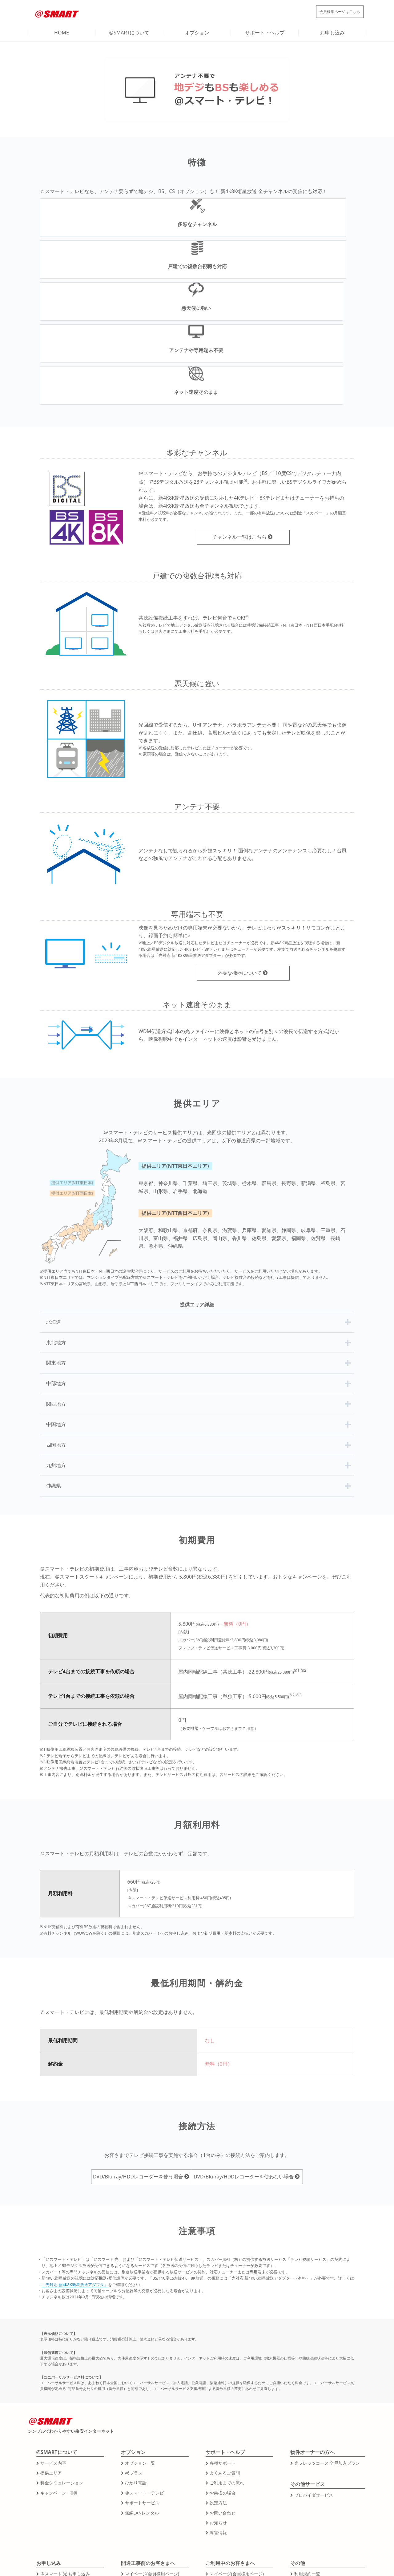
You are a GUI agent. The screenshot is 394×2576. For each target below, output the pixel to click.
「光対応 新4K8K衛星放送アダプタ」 (75, 2175)
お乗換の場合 (222, 2384)
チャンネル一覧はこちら (239, 428)
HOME (61, 32)
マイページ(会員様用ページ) (152, 2465)
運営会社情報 (307, 2475)
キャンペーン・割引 (59, 2384)
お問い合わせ (222, 2404)
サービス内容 (53, 2354)
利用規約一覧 (307, 2465)
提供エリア (51, 2364)
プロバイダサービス (313, 2386)
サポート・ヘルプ (264, 32)
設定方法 (218, 2394)
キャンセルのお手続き (146, 2485)
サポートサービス (142, 2394)
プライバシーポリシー (315, 2495)
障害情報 (218, 2424)
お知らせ (218, 2414)
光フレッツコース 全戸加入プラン (327, 2354)
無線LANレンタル (142, 2404)
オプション (197, 32)
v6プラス (133, 2364)
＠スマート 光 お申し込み (65, 2465)
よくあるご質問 (224, 2364)
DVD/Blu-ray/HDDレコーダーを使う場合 (131, 2067)
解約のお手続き (224, 2495)
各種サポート (222, 2354)
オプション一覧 (140, 2354)
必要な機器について (239, 864)
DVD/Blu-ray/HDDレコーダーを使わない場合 (250, 2067)
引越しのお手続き (226, 2485)
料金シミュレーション (61, 2374)
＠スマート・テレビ (144, 2384)
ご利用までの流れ (226, 2374)
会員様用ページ (330, 11)
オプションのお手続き (230, 2475)
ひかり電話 (135, 2374)
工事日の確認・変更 (144, 2475)
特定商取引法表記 (311, 2485)
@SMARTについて (129, 32)
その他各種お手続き (144, 2495)
